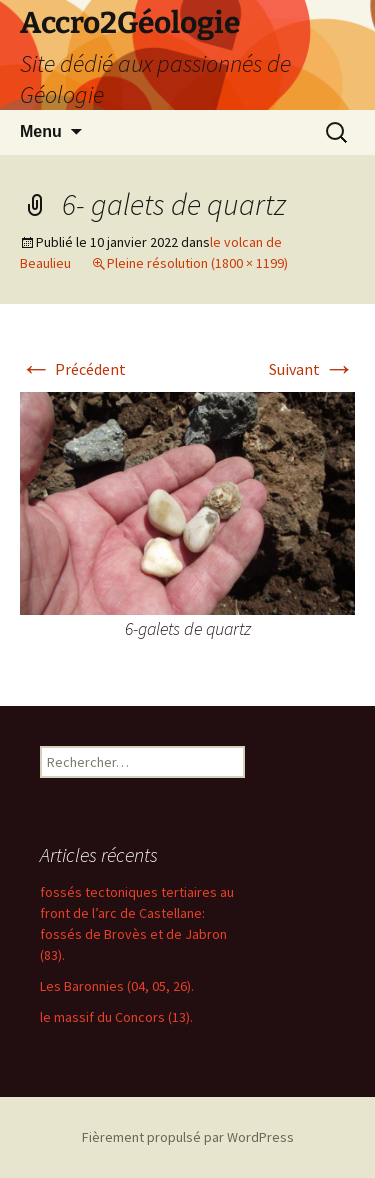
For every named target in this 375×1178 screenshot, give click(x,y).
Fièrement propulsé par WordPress (188, 1137)
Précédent (73, 369)
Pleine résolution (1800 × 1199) (197, 263)
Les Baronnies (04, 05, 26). (117, 986)
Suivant (312, 369)
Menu (41, 131)
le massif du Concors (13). (116, 1017)
